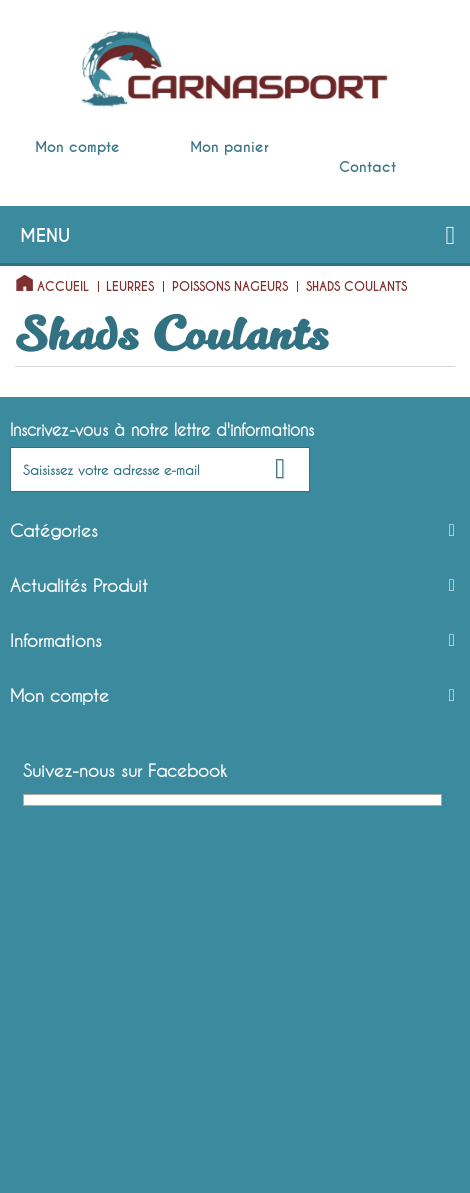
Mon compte (77, 147)
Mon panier (229, 147)
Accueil (63, 287)
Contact (367, 167)
